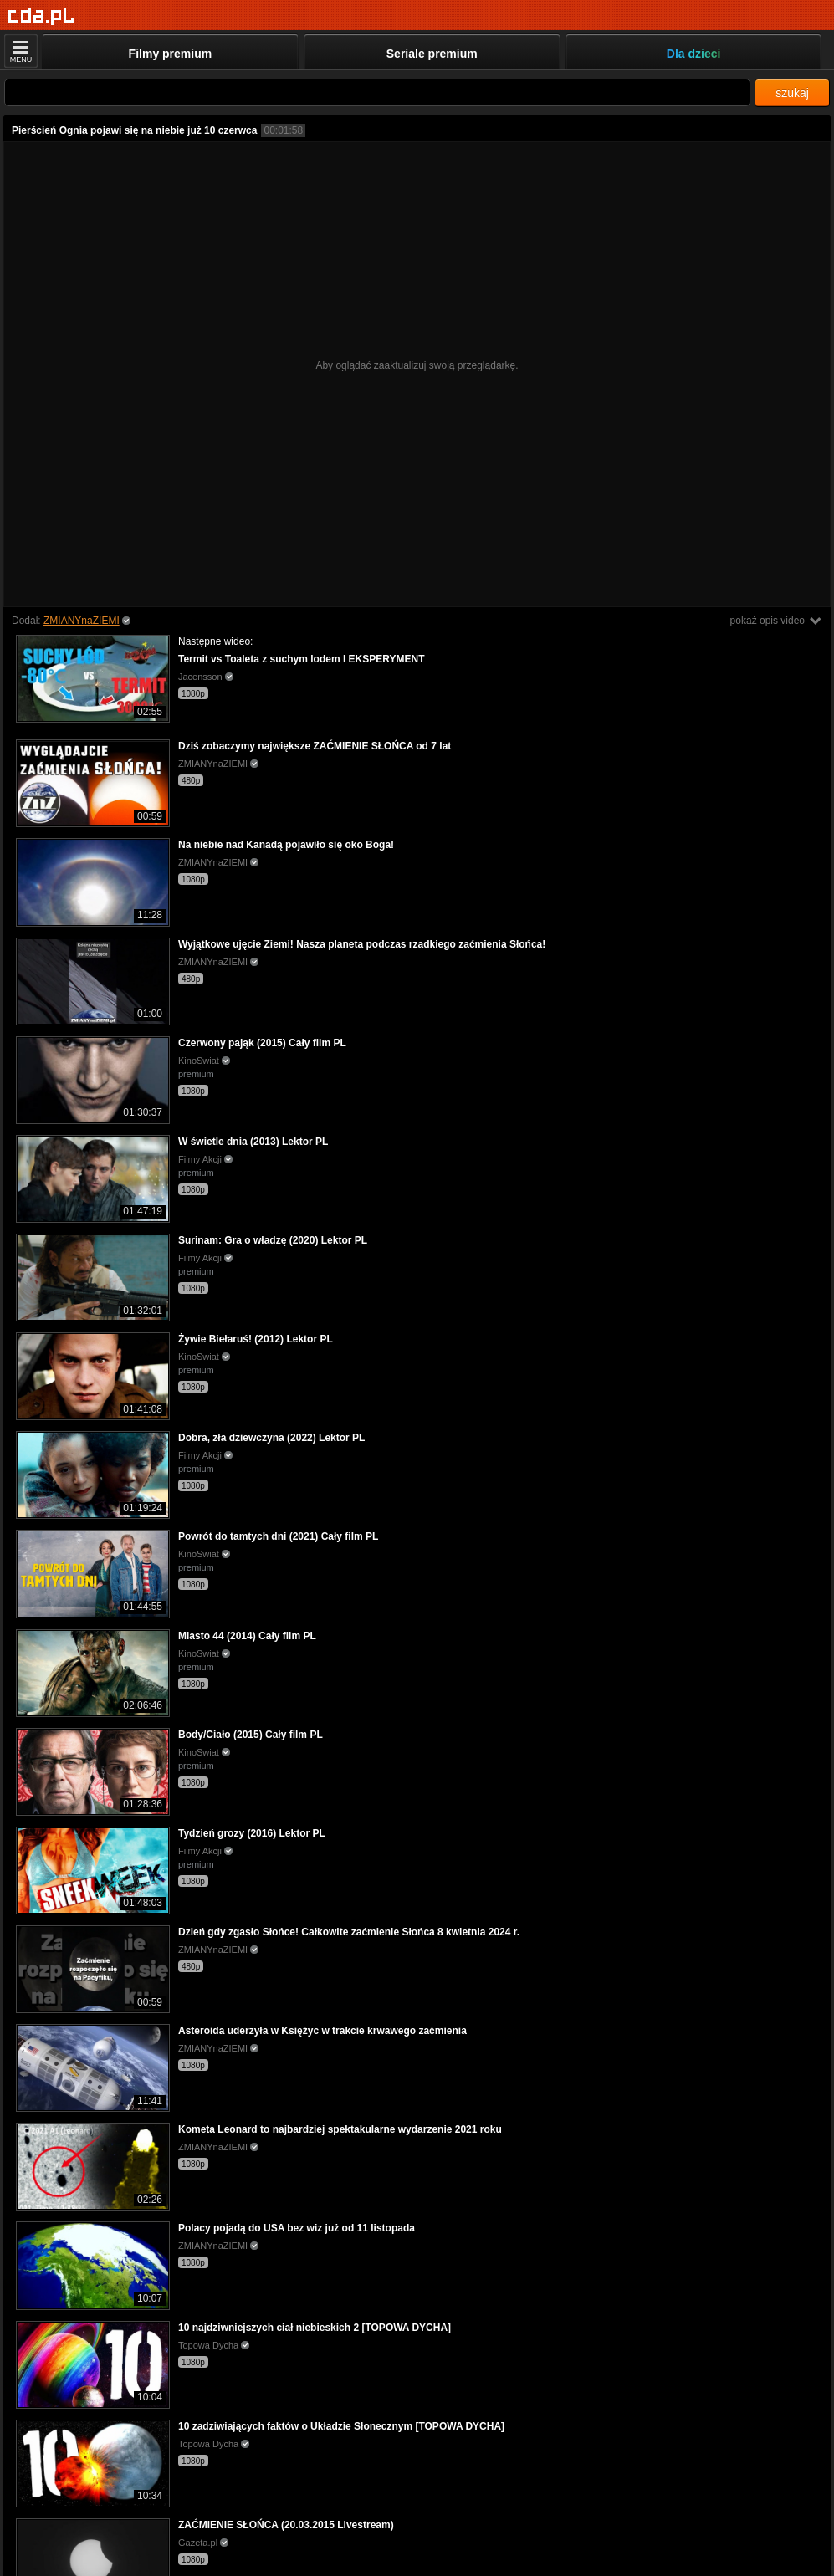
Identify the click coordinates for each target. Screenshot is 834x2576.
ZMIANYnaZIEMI (81, 620)
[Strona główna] (41, 16)
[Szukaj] (377, 92)
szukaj (792, 93)
